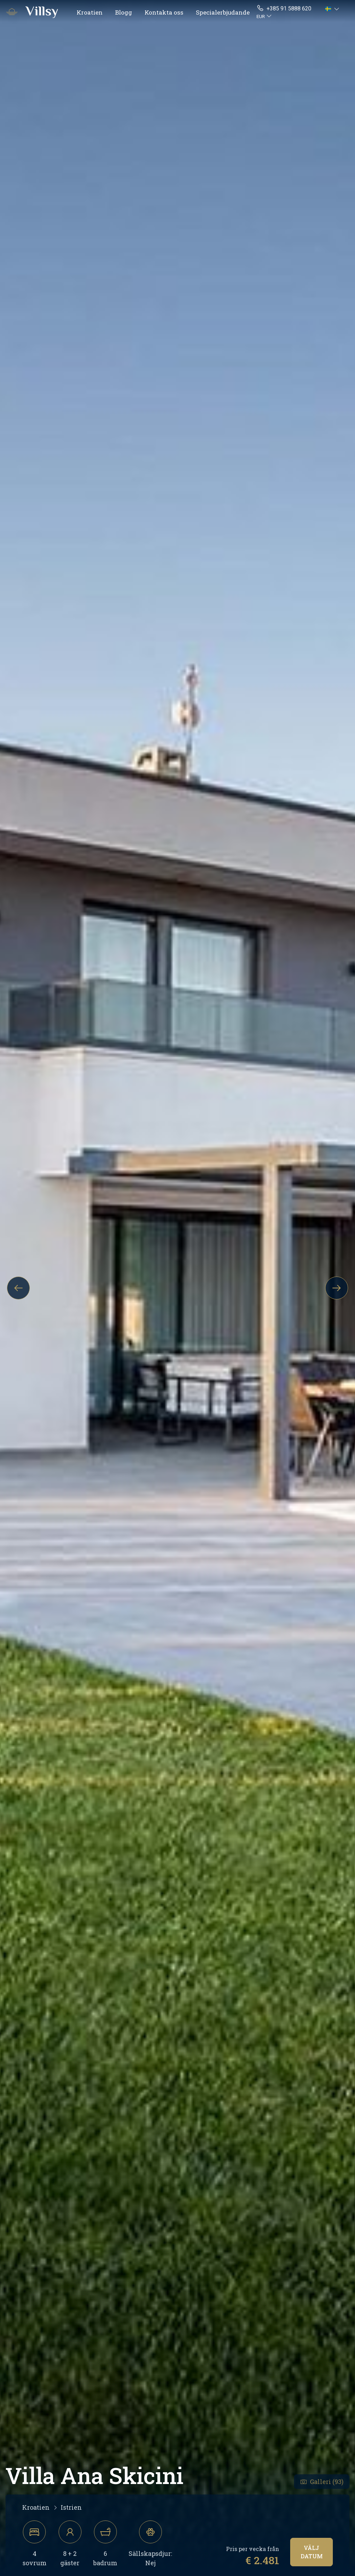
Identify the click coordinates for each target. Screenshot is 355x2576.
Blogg (123, 12)
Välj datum (312, 2552)
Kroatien (90, 12)
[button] (333, 8)
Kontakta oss (164, 12)
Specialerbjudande (223, 12)
